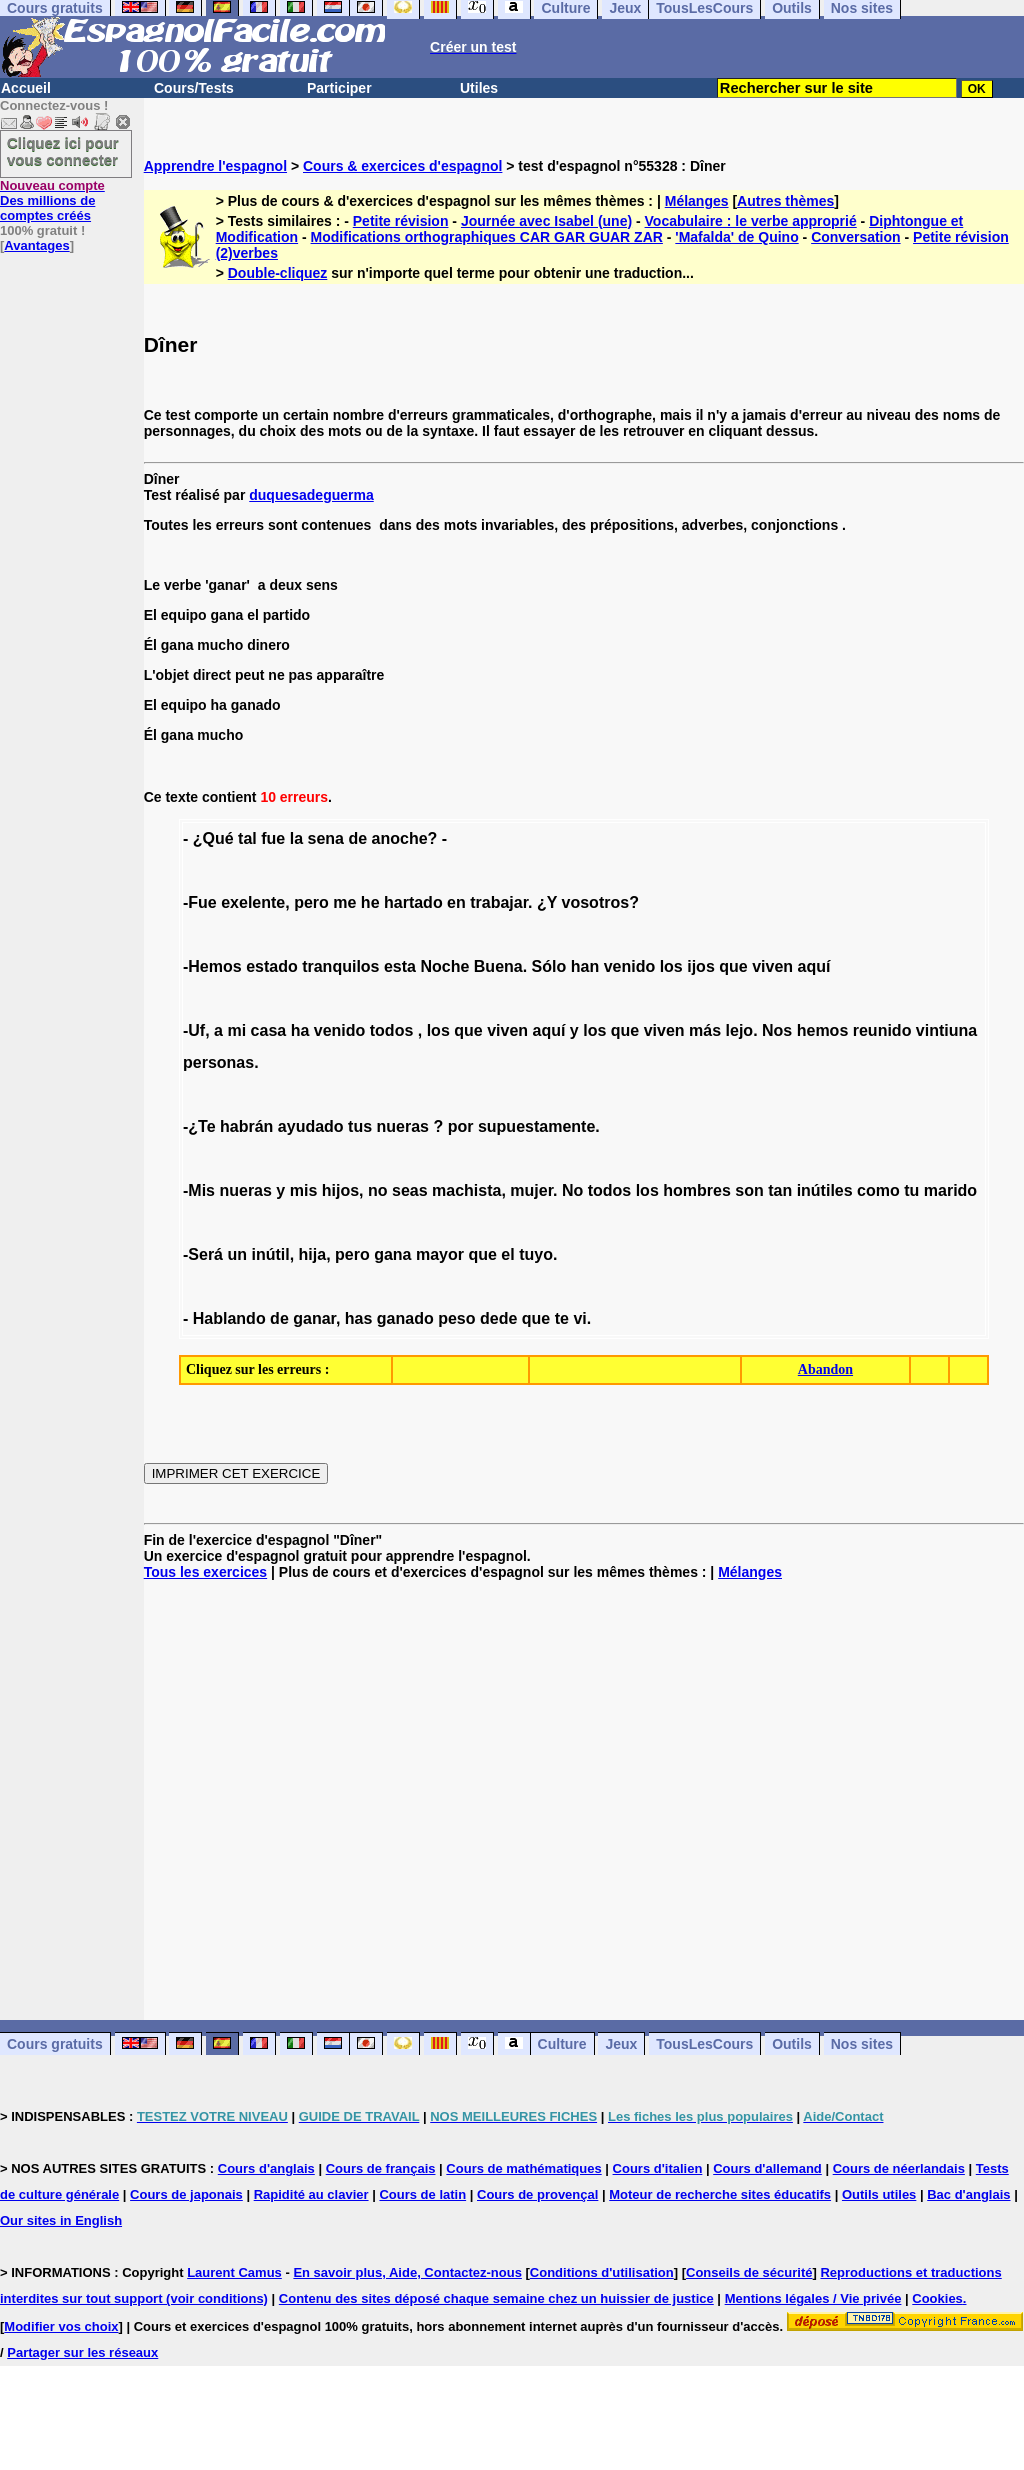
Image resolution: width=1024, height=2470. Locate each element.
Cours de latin (422, 2194)
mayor (440, 1254)
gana (392, 1254)
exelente (253, 902)
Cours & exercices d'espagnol (402, 166)
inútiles (825, 1190)
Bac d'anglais (968, 2194)
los (671, 966)
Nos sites (862, 2044)
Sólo (549, 966)
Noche (444, 966)
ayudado (311, 1126)
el (507, 1254)
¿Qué (213, 838)
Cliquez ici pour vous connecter (63, 151)
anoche (400, 838)
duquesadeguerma (311, 495)
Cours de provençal (537, 2194)
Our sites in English (61, 2220)
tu (911, 1190)
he (370, 902)
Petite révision (401, 221)
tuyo (536, 1254)
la (296, 838)
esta (400, 966)
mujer (531, 1190)
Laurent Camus (234, 2272)
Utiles (479, 88)
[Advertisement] (584, 1800)
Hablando (229, 1318)
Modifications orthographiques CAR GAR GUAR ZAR (487, 237)
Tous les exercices (205, 1572)
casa (269, 1030)
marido (950, 1190)
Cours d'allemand (767, 2168)
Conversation (855, 237)
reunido (882, 1030)
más (705, 1030)
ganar (314, 1318)
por (461, 1126)
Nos (777, 1030)
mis (304, 1190)
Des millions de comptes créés (52, 200)
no (378, 1190)
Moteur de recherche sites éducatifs (720, 2194)
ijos (701, 966)
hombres (697, 1190)
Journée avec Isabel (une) (546, 221)
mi (236, 1030)
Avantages (36, 245)
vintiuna (946, 1030)
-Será (203, 1254)
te (562, 1318)
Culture (562, 2044)
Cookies (937, 2298)
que (733, 966)
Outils (792, 2044)
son (749, 1190)
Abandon (825, 1369)
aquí (814, 966)
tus (360, 1126)
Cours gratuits (55, 2044)
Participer (339, 88)
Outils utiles (879, 2194)
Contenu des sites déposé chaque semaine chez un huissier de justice (496, 2298)
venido (630, 966)
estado (272, 966)
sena (325, 838)
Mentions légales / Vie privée (813, 2298)
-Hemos (212, 966)
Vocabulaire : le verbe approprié (751, 221)
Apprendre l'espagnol (215, 166)
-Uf (194, 1030)
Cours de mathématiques (523, 2168)
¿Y (547, 902)
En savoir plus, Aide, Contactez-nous (407, 2272)
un (237, 1254)
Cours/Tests (194, 88)
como (878, 1190)
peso (456, 1318)
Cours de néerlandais (899, 2168)
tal (247, 838)
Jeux (621, 2044)
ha (300, 1030)
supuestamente (536, 1126)
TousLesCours (704, 2044)
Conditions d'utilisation (602, 2272)
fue (273, 838)
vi (579, 1318)
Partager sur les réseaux (82, 2352)
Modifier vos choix (61, 2326)
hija (313, 1254)
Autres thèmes (785, 201)
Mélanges (697, 201)
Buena (498, 966)
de (357, 838)
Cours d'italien (658, 2168)
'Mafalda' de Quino (736, 237)
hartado (413, 902)
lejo (740, 1030)
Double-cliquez (278, 273)
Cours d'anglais (266, 2168)
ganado (405, 1318)
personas (218, 1062)
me (344, 902)
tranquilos (340, 966)
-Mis (199, 1190)
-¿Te (199, 1126)
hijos (340, 1190)
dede (498, 1318)
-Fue (200, 902)
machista (466, 1190)
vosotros (596, 902)
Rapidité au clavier (311, 2194)
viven (772, 966)
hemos (823, 1030)
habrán (246, 1126)
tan (780, 1190)
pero (311, 902)
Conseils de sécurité (749, 2272)
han (585, 966)
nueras (403, 1126)
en (456, 902)
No (572, 1190)
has (359, 1318)
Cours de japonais (186, 2194)
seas (410, 1190)
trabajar (499, 902)
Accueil (26, 88)
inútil (270, 1254)
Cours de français (381, 2168)
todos (392, 1030)
